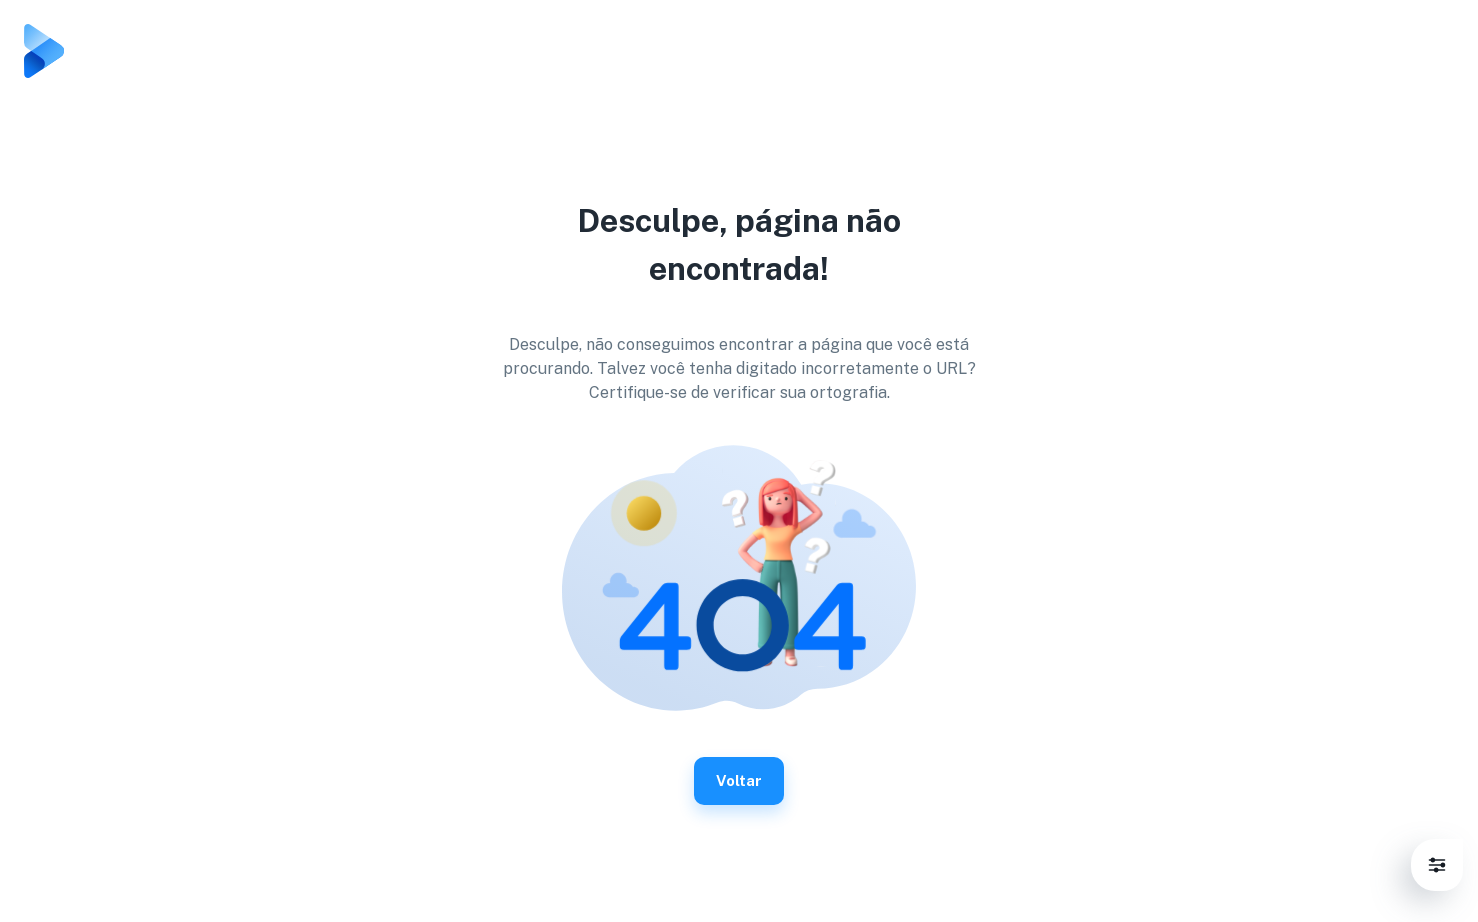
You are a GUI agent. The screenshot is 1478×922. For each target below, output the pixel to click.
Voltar (739, 781)
